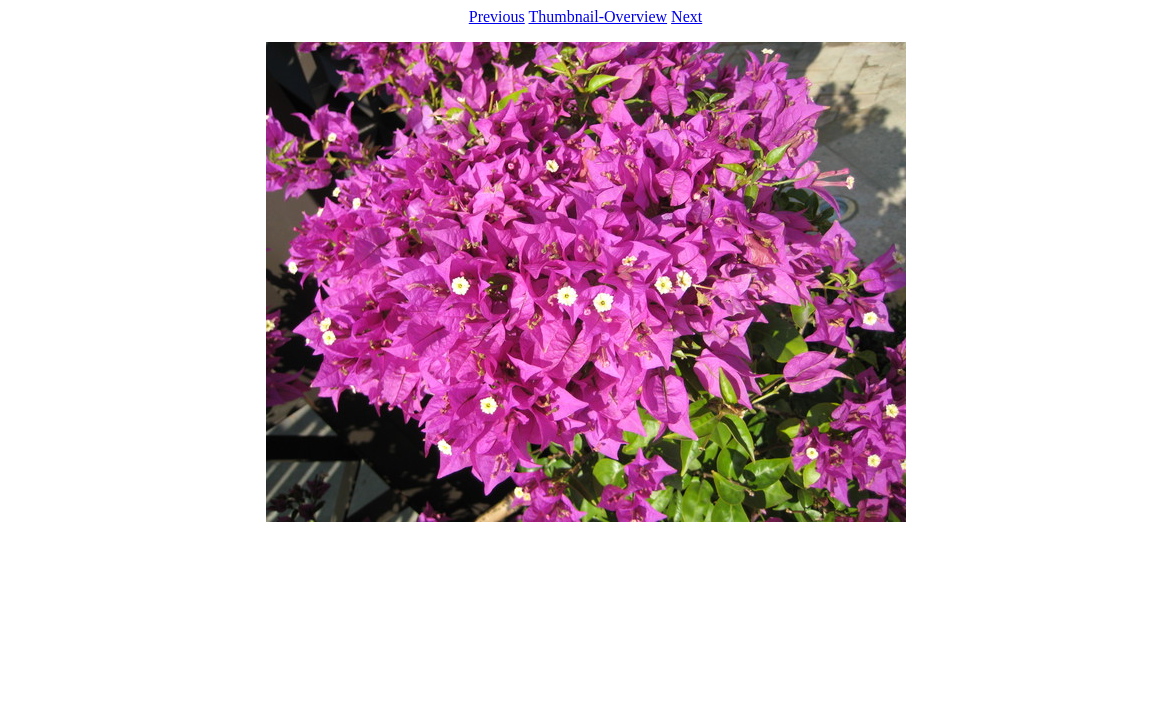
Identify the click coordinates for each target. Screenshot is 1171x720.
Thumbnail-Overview (597, 16)
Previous (497, 16)
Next (686, 16)
